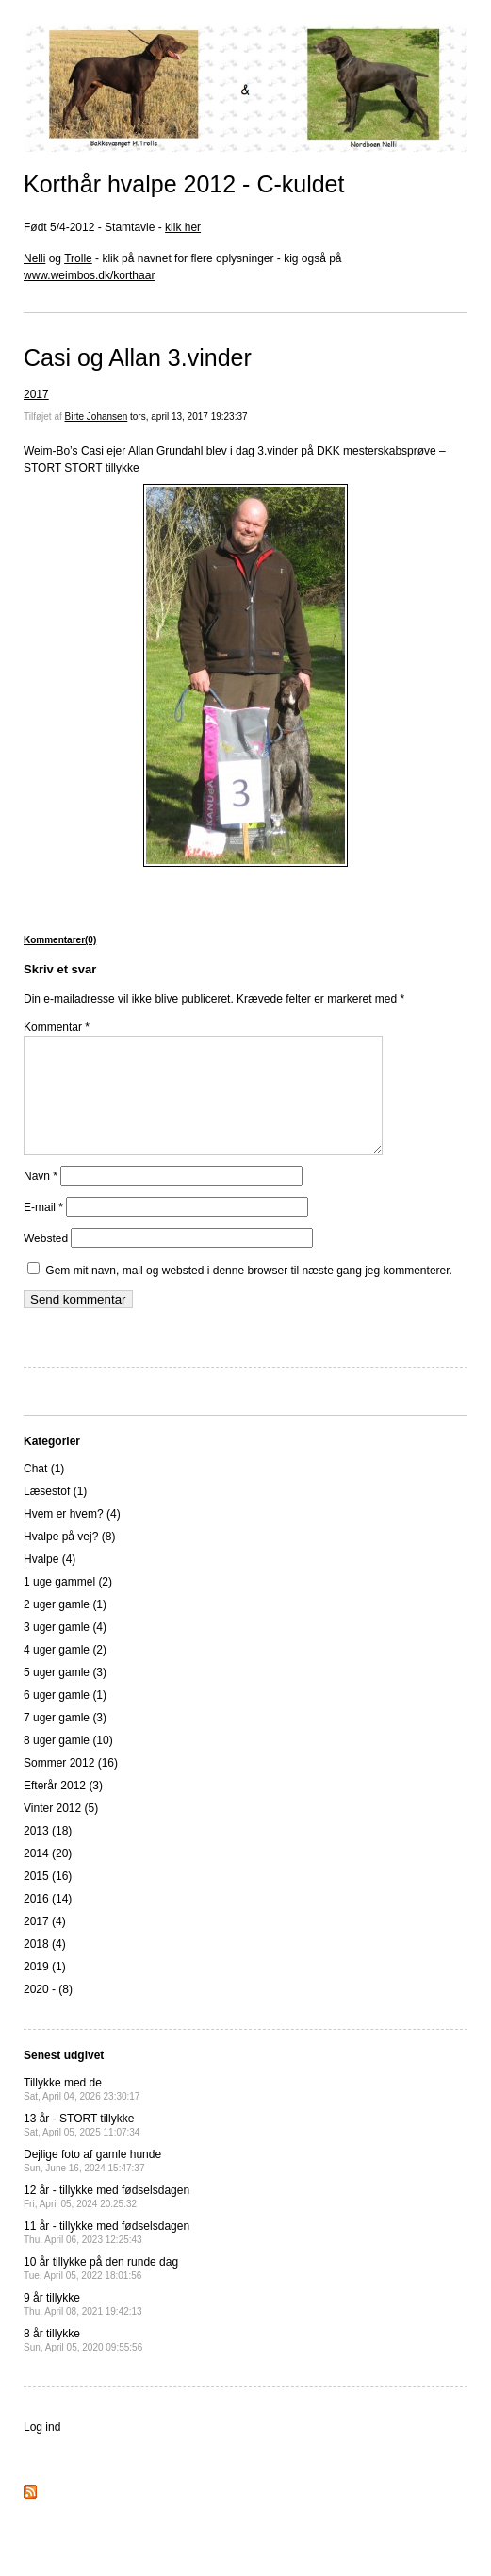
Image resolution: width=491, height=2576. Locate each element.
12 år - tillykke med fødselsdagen (106, 2219)
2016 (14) (48, 1921)
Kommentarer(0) (60, 940)
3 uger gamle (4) (65, 1649)
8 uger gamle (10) (68, 1763)
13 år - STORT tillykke (81, 2147)
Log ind (42, 2449)
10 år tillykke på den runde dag (101, 2290)
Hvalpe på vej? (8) (69, 1559)
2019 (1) (45, 1989)
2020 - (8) (48, 2012)
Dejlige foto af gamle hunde (92, 2183)
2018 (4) (45, 1966)
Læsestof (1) (55, 1514)
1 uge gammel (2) (68, 1604)
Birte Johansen (96, 416)
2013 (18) (48, 1853)
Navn (40, 1198)
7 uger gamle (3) (65, 1740)
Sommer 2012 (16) (71, 1785)
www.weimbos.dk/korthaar (89, 275)
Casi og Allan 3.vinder (138, 357)
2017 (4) (45, 1944)
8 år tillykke (83, 2362)
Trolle (78, 258)
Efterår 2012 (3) (63, 1808)
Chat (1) (44, 1491)
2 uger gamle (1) (65, 1627)
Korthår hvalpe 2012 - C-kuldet (184, 184)
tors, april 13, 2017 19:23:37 (189, 416)
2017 (36, 394)
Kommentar (57, 1027)
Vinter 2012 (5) (61, 1830)
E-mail (43, 1230)
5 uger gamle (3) (65, 1695)
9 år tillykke (83, 2326)
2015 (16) (48, 1898)
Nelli (34, 258)
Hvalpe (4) (49, 1581)
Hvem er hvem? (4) (72, 1536)
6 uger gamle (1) (65, 1717)
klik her (183, 227)
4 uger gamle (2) (65, 1672)
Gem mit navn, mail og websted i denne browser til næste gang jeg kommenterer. (248, 1293)
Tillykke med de (81, 2111)
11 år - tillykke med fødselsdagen (106, 2255)
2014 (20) (48, 1876)
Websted (46, 1261)
